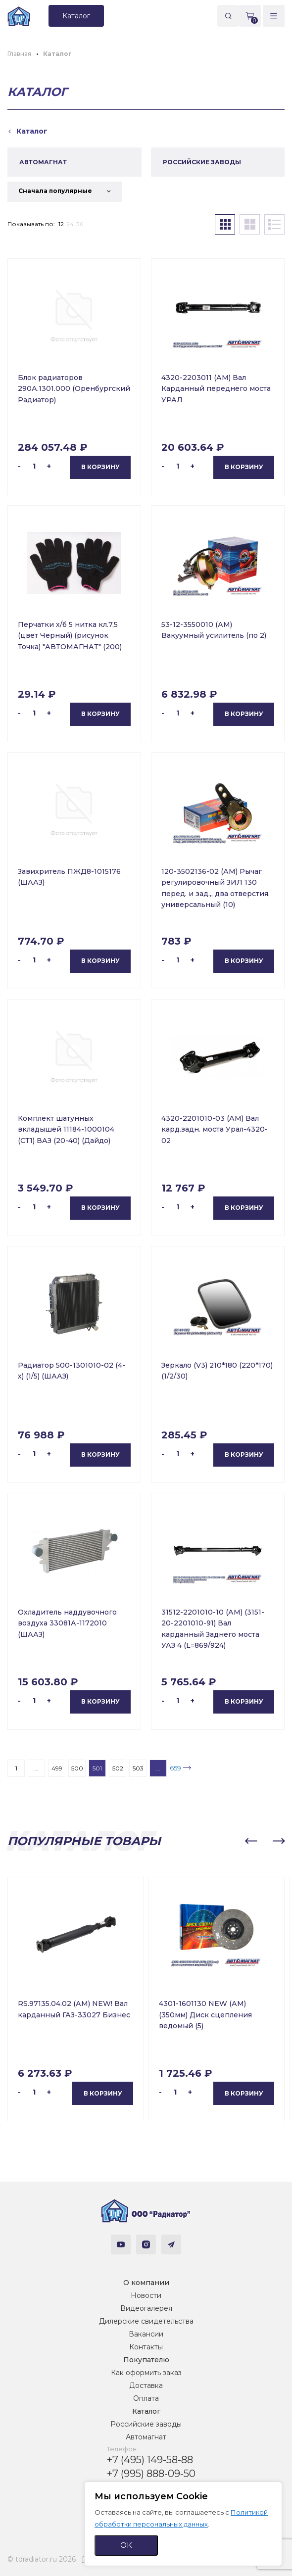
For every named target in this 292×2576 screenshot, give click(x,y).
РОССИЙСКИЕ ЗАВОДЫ (202, 162)
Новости (146, 2295)
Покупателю (146, 2359)
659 (175, 1768)
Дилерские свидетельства (146, 2321)
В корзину (100, 467)
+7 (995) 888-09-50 (151, 2474)
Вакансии (146, 2334)
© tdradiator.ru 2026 (41, 2559)
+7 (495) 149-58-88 (150, 2460)
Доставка (146, 2385)
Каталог (146, 2411)
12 (61, 224)
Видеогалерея (146, 2308)
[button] (251, 1841)
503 (138, 1768)
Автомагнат (146, 2437)
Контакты (146, 2346)
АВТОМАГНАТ (43, 162)
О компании (146, 2282)
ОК (126, 2545)
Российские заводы (146, 2424)
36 (79, 224)
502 (117, 1768)
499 (56, 1768)
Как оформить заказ (146, 2372)
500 (77, 1768)
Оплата (146, 2398)
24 (70, 224)
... (36, 1768)
